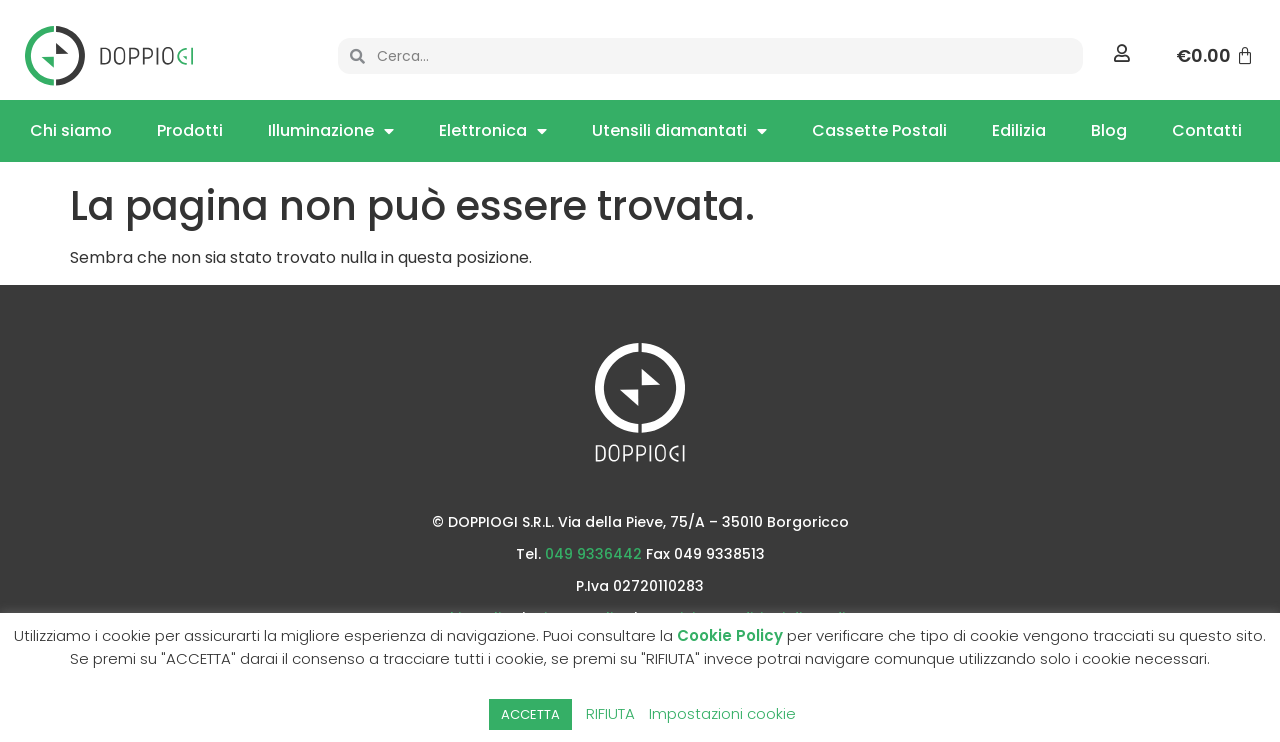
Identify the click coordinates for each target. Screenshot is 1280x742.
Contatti (1207, 130)
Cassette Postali (879, 130)
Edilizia (1019, 130)
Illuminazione (331, 131)
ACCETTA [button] (530, 714)
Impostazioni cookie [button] (722, 713)
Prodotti (190, 130)
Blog (1109, 130)
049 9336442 (593, 554)
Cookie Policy (730, 635)
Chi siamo (71, 130)
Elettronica (493, 131)
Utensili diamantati (679, 131)
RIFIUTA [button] (610, 713)
